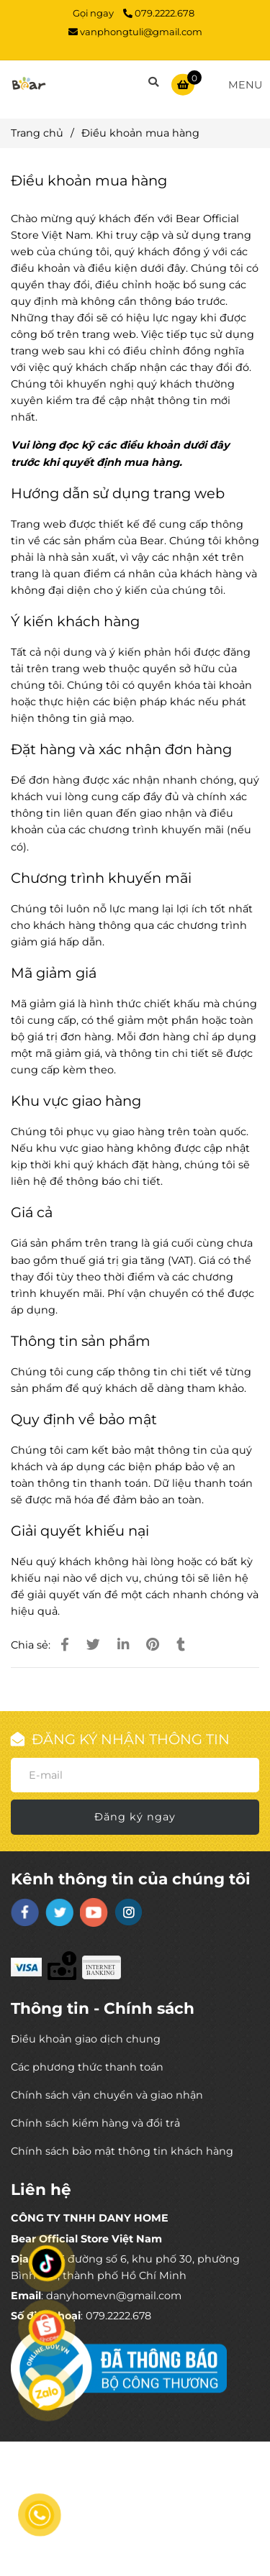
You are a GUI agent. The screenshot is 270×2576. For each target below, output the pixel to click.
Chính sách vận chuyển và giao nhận (107, 2095)
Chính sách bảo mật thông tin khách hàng (122, 2151)
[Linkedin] (123, 1644)
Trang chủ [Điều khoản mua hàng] (37, 133)
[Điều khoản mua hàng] (29, 84)
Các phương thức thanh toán (87, 2067)
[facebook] (25, 1912)
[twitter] (59, 1912)
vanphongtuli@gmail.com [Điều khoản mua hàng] (135, 31)
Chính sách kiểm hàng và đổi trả (95, 2123)
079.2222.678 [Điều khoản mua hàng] (158, 13)
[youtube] (94, 1912)
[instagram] (128, 1912)
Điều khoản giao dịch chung (86, 2038)
